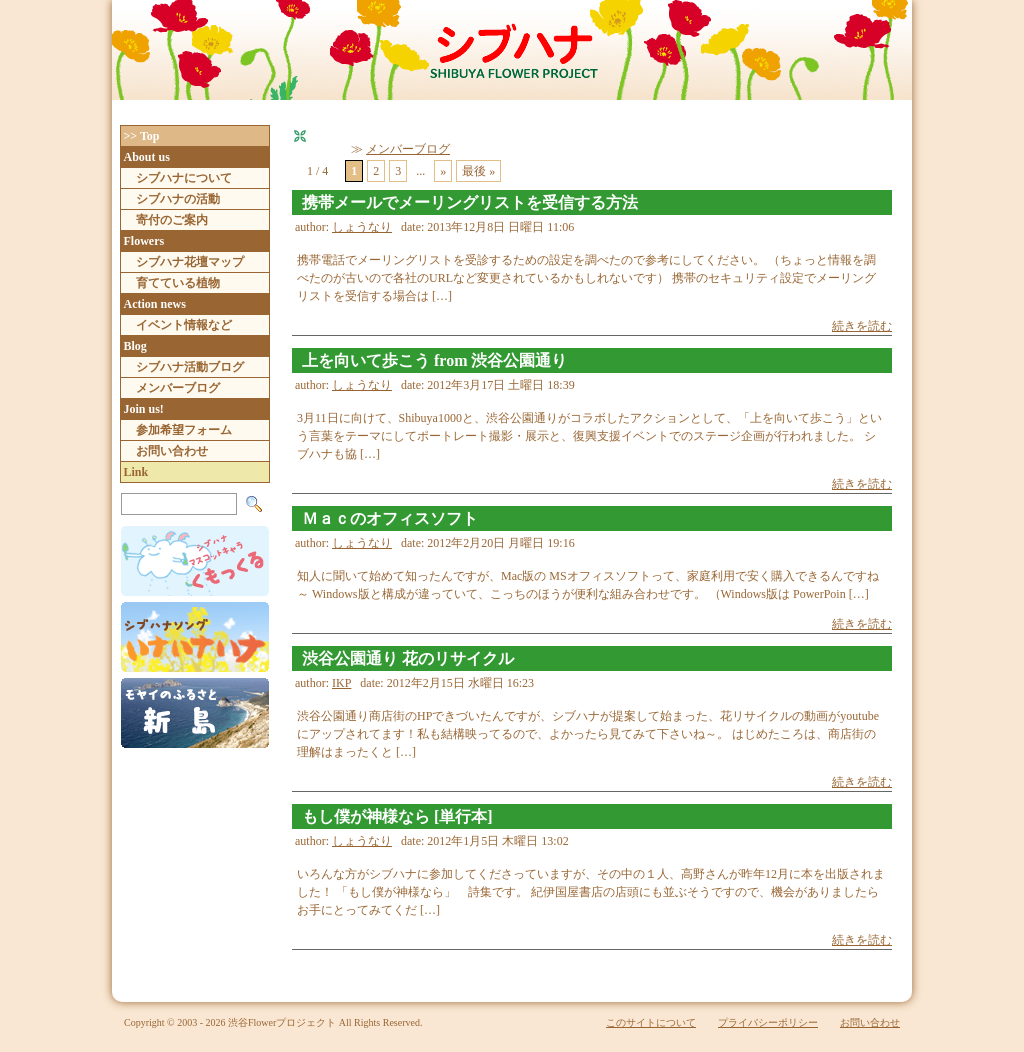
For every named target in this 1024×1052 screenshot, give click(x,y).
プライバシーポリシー (768, 1022)
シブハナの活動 (178, 199)
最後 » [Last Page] (478, 171)
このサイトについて (651, 1022)
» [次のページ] (443, 171)
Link (136, 472)
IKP (341, 683)
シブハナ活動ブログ (190, 367)
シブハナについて (184, 178)
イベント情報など (184, 325)
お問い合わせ (172, 451)
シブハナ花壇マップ (190, 262)
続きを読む (862, 326)
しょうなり (362, 227)
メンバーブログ (408, 149)
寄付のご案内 (172, 220)
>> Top (142, 136)
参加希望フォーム (184, 430)
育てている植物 (178, 283)
